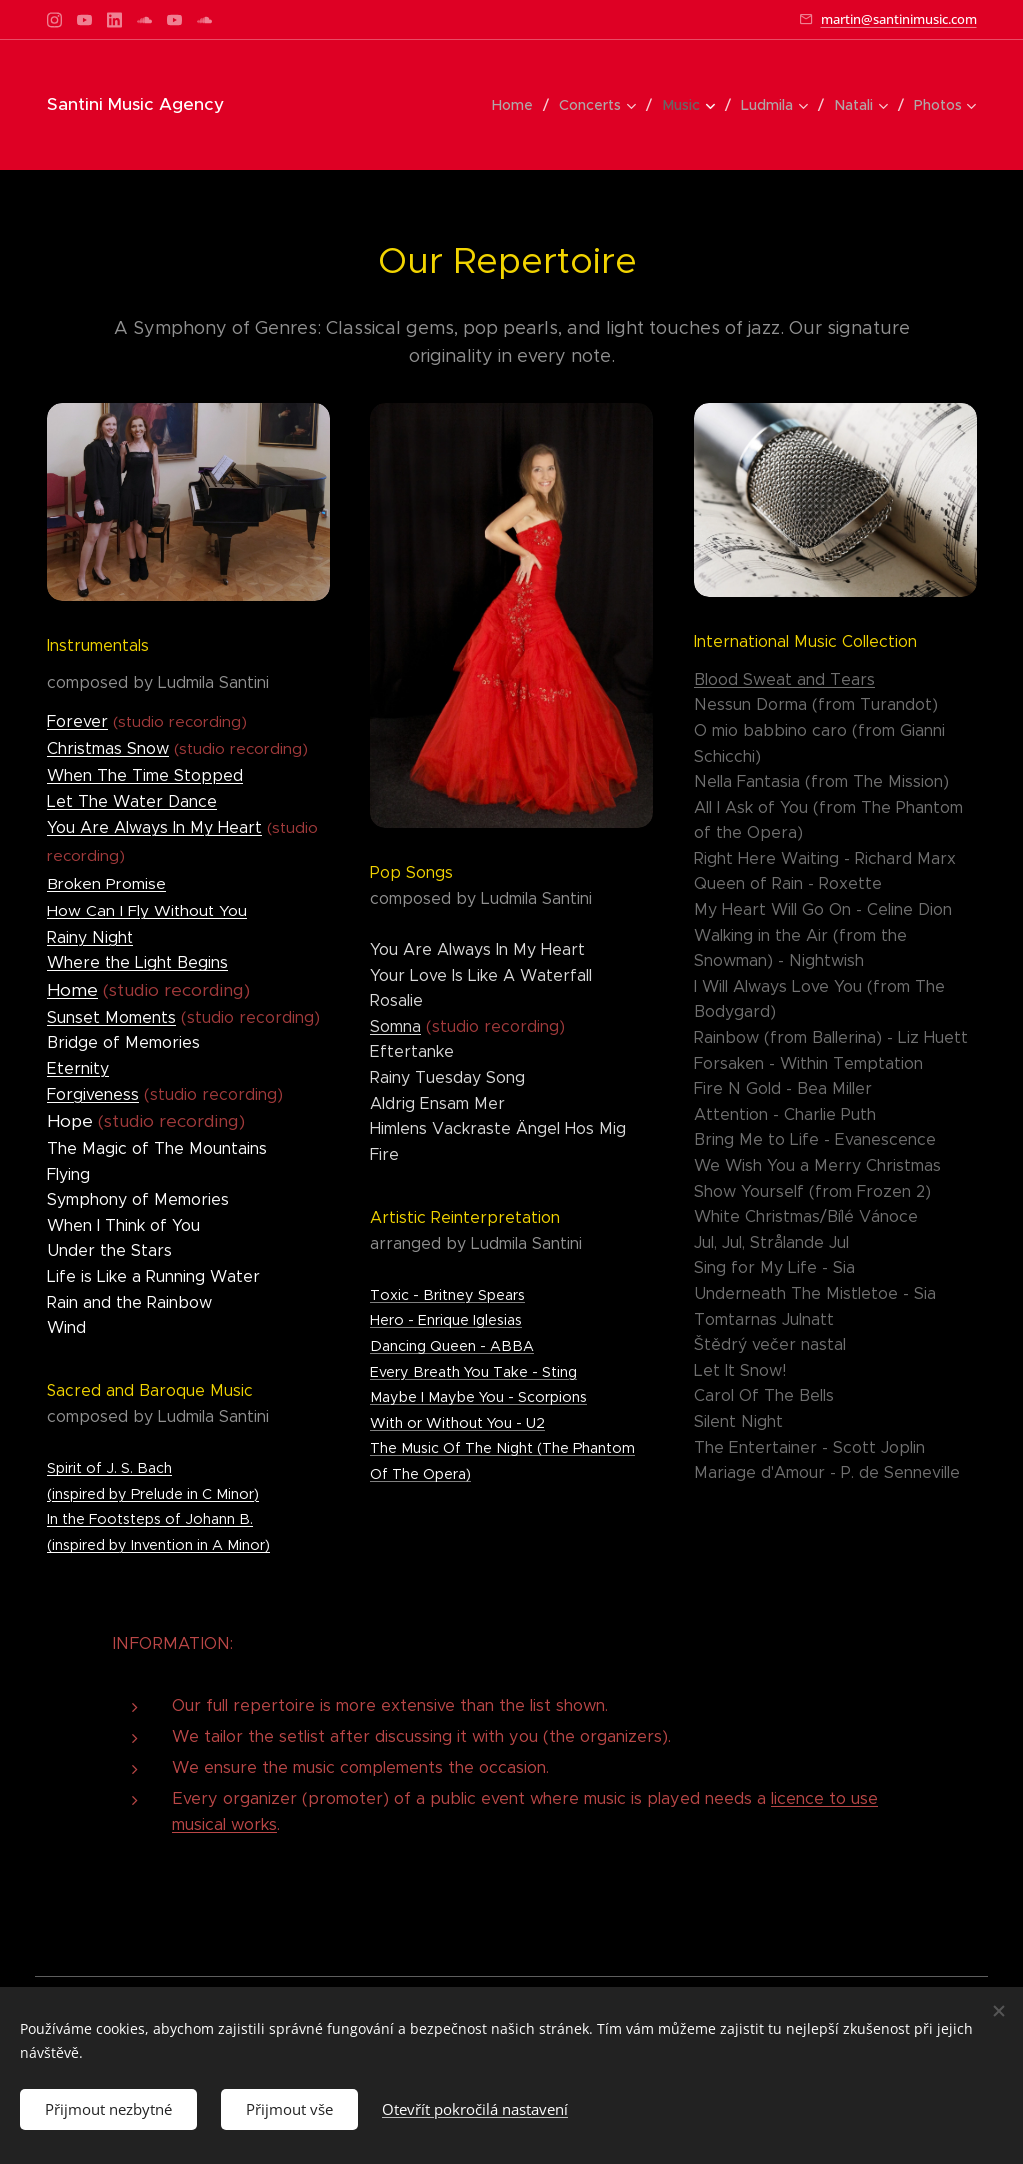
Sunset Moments (111, 1017)
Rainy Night (90, 937)
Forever (77, 721)
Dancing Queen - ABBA (452, 1346)
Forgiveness (93, 1094)
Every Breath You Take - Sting (473, 1372)
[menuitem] (520, 105)
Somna (395, 1026)
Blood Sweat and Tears (783, 679)
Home (72, 990)
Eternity (78, 1068)
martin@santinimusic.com (899, 19)
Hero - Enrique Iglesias (446, 1321)
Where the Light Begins (137, 963)
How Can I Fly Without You (147, 910)
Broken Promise (106, 883)
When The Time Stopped (145, 775)
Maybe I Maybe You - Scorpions (478, 1397)
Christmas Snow (108, 749)
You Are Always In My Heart (154, 827)
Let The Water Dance (132, 801)
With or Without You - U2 (457, 1423)
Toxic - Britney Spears (447, 1295)
